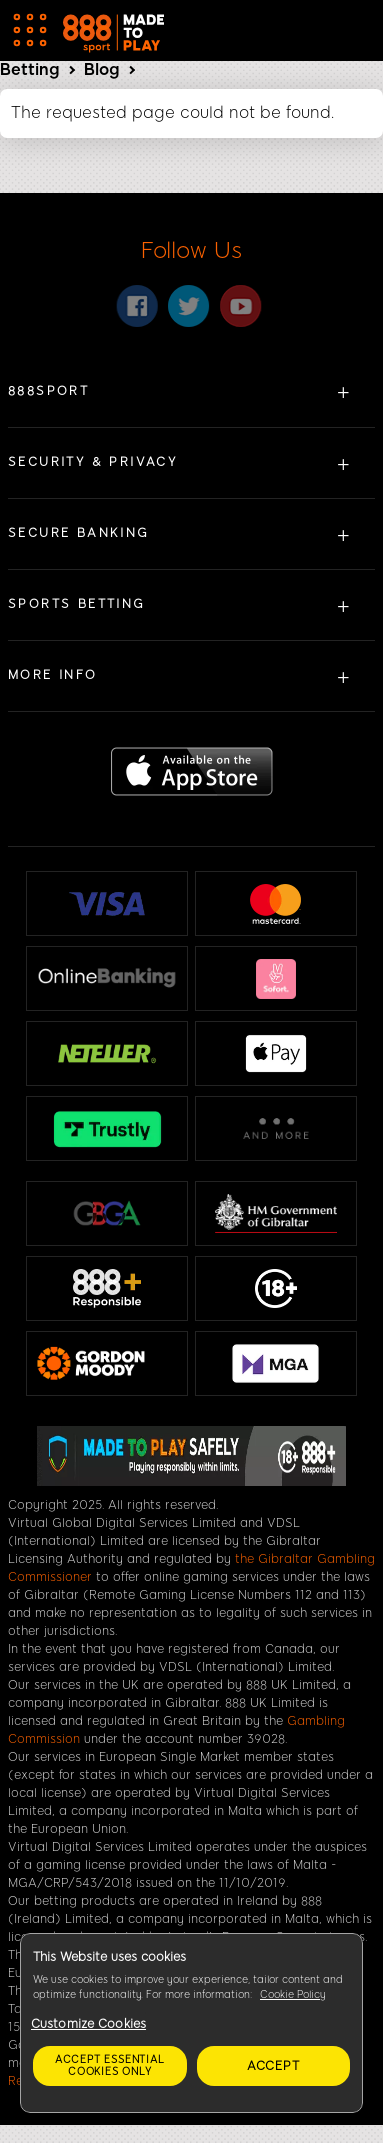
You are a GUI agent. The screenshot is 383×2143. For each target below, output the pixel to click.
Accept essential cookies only (110, 2065)
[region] (191, 2023)
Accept (273, 2066)
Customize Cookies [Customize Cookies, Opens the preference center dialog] (88, 2024)
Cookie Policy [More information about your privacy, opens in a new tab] (293, 1994)
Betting (29, 69)
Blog (101, 69)
